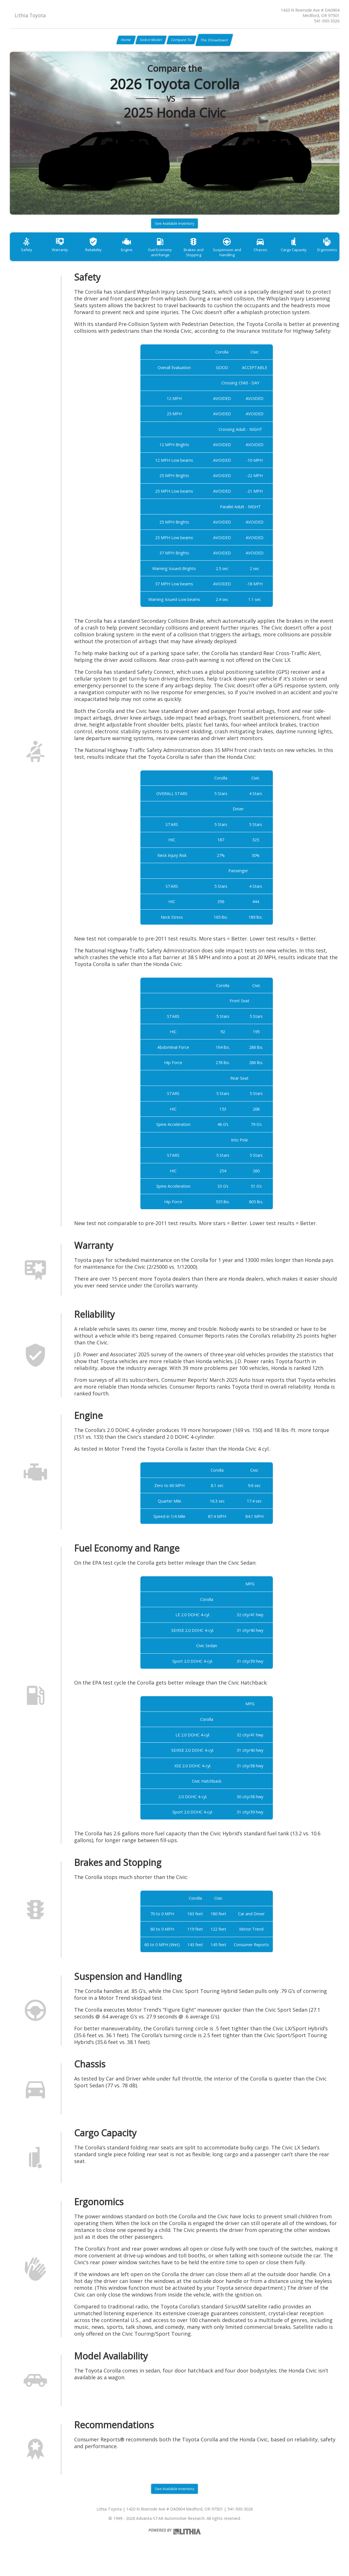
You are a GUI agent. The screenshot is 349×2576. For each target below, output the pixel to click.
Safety (28, 256)
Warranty (64, 256)
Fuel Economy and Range (175, 259)
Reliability (101, 256)
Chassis (285, 256)
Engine (138, 256)
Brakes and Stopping (211, 259)
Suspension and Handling (248, 259)
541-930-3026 (326, 21)
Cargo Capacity (321, 256)
